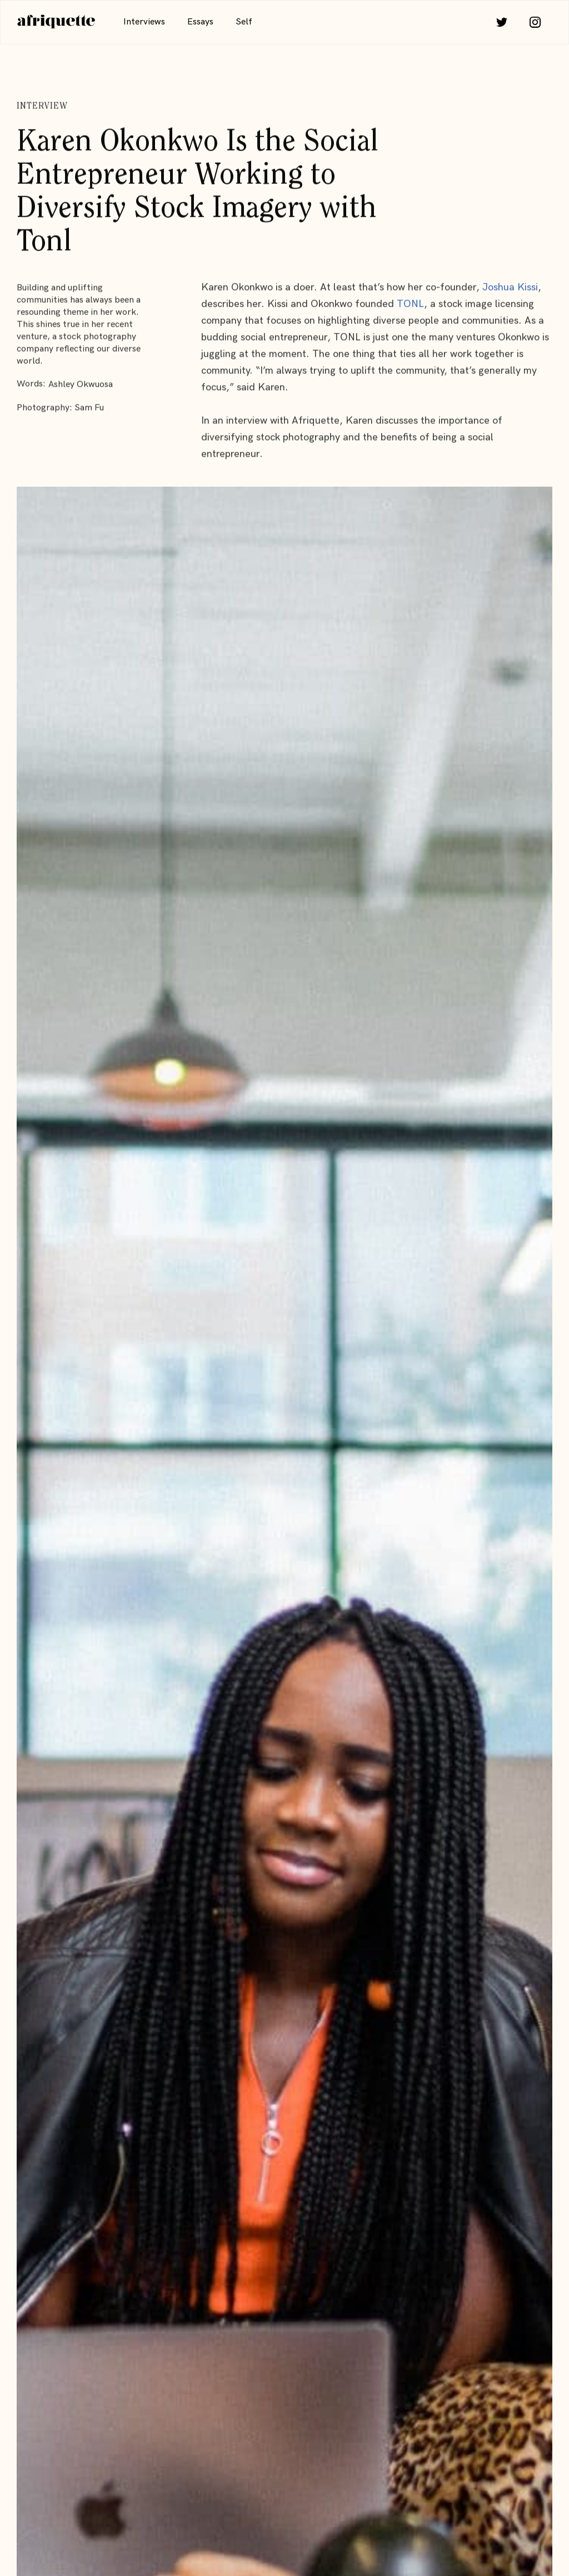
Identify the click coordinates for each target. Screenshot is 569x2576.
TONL (410, 304)
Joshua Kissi (510, 287)
